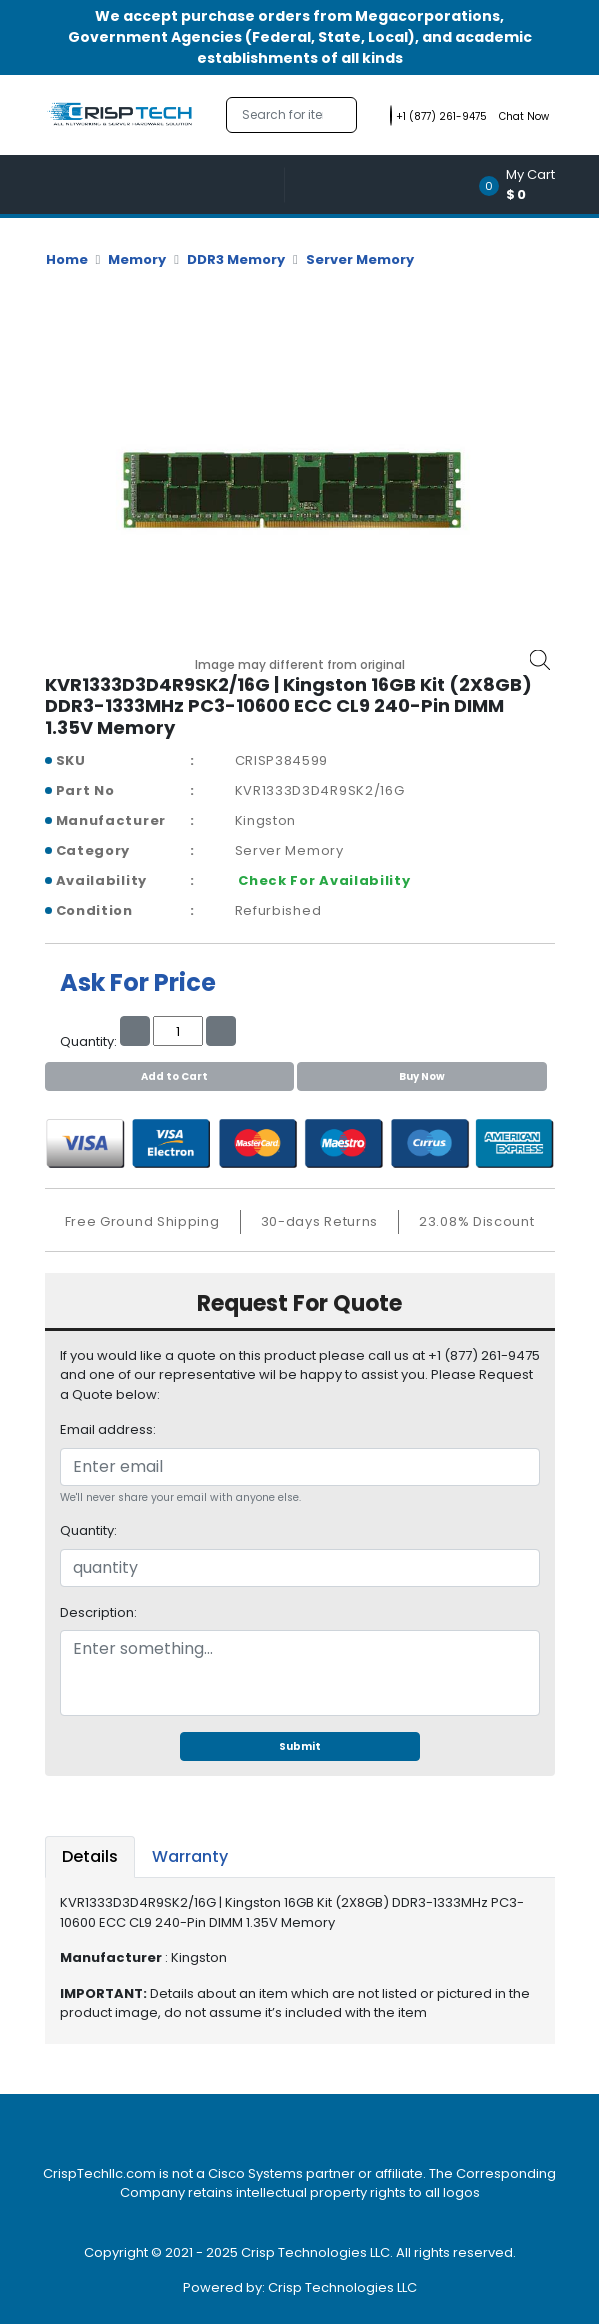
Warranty (190, 1856)
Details (90, 1856)
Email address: (108, 1429)
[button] (523, 184)
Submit (300, 1746)
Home (67, 259)
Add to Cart (169, 1076)
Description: (98, 1612)
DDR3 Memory (236, 259)
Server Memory (360, 259)
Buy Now (422, 1076)
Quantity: (88, 1530)
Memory (137, 259)
